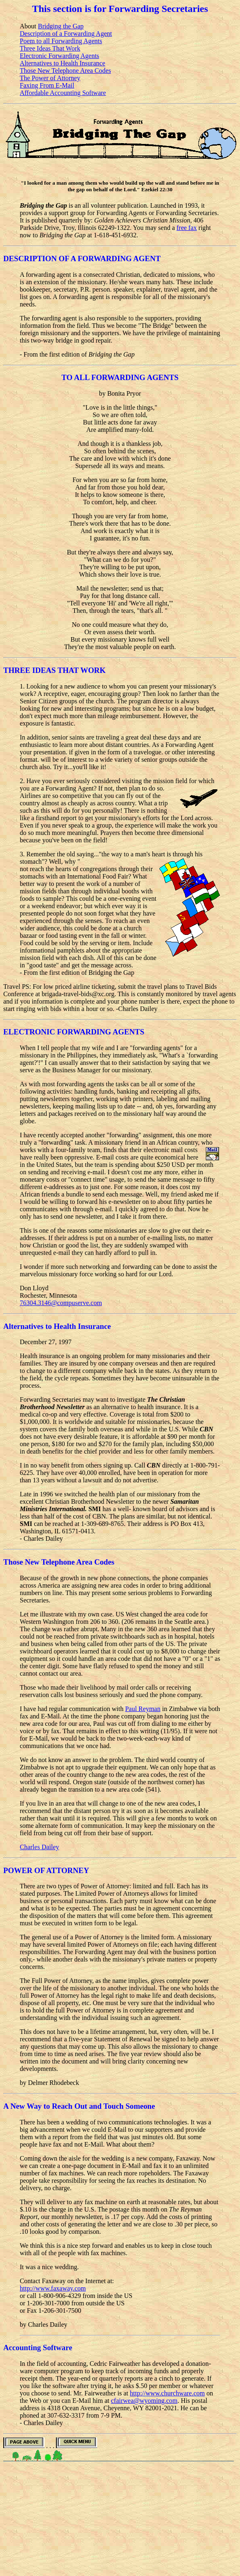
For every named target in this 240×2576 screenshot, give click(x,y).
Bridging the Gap (61, 26)
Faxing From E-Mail (47, 85)
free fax (187, 227)
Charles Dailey (39, 1846)
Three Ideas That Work (50, 48)
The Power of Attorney (50, 77)
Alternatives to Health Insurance (62, 63)
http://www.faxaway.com (53, 2288)
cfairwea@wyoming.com (144, 2400)
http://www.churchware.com (167, 2393)
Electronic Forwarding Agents (59, 55)
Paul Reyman (143, 1708)
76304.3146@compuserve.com (61, 1302)
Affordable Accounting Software (63, 92)
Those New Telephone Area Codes (65, 70)
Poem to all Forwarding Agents (61, 40)
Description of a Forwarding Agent (66, 33)
